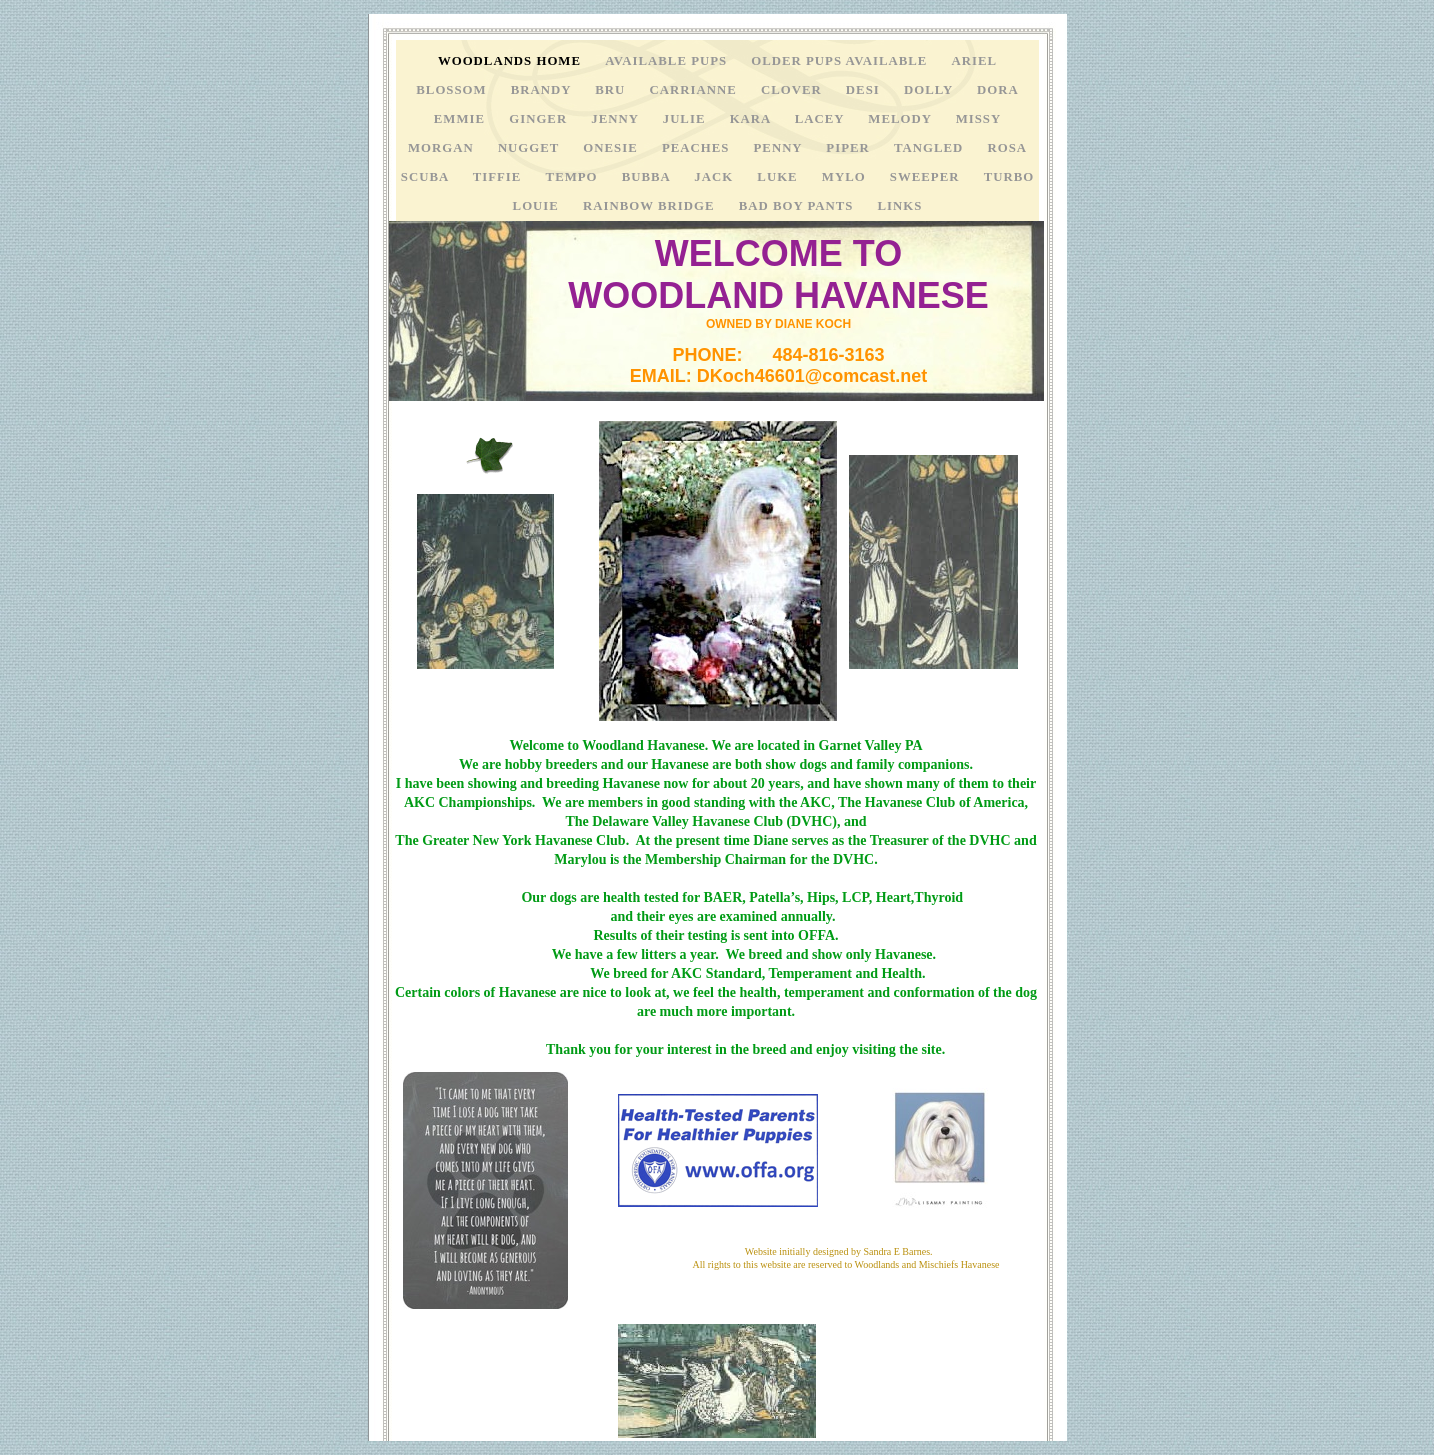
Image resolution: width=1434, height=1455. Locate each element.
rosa (1007, 148)
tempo (574, 177)
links (900, 206)
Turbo (1009, 177)
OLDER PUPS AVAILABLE (841, 61)
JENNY (616, 119)
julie (686, 119)
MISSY (979, 119)
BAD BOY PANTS (798, 206)
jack (715, 177)
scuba (427, 177)
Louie (538, 206)
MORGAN (443, 148)
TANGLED (931, 148)
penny (780, 148)
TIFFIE (499, 177)
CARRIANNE (695, 90)
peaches (698, 148)
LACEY (822, 119)
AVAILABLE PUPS (668, 61)
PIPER (850, 148)
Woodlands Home (511, 61)
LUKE (779, 177)
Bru (612, 90)
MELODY (901, 119)
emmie (461, 119)
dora (998, 90)
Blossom (453, 90)
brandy (543, 90)
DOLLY (930, 90)
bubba (648, 177)
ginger (540, 119)
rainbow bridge (651, 206)
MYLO (846, 177)
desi (865, 90)
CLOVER (793, 90)
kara (752, 119)
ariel (975, 61)
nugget (530, 148)
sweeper (927, 177)
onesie (612, 148)
